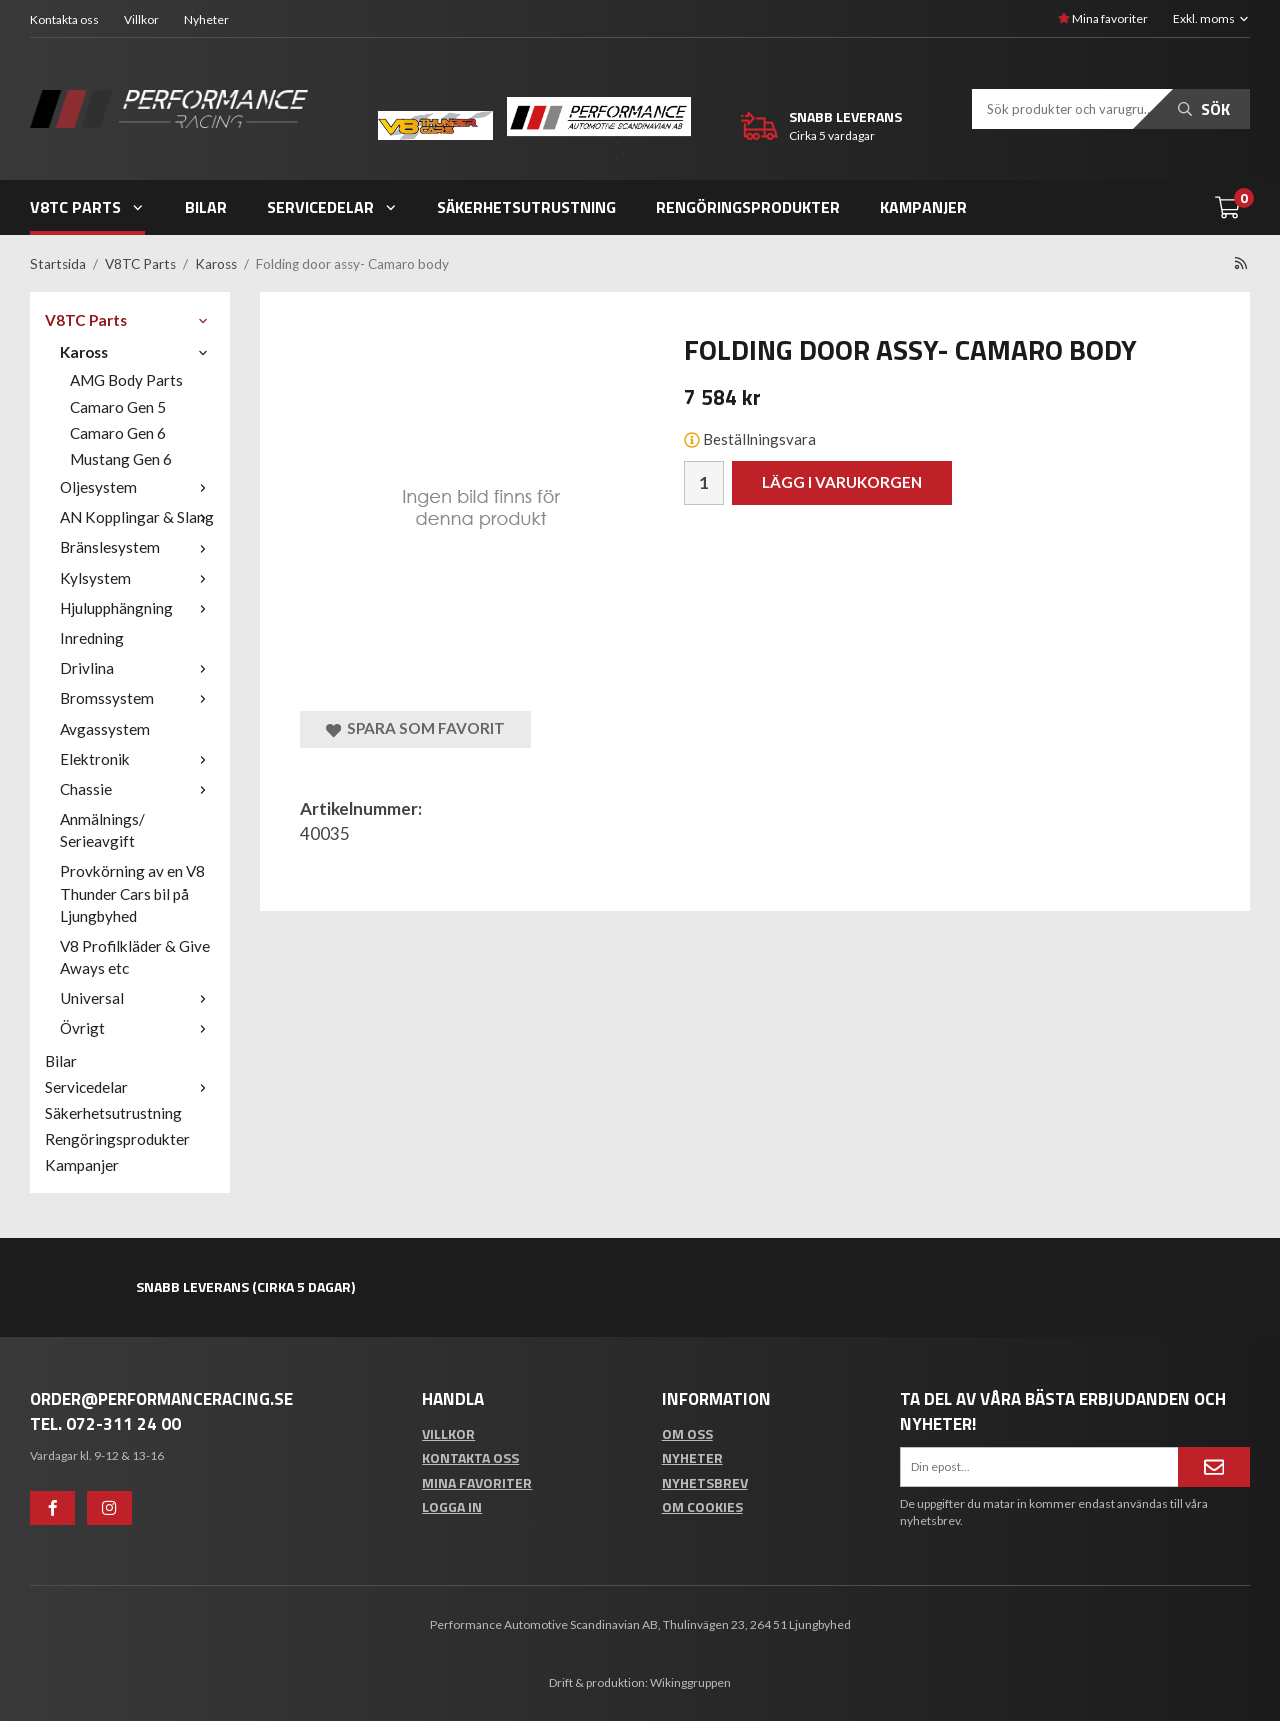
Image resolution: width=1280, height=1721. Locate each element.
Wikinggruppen (690, 1682)
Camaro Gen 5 (118, 407)
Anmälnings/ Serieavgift (102, 830)
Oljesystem (137, 487)
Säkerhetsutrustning (526, 207)
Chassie (137, 789)
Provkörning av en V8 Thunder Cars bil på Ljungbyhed (132, 893)
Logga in (452, 1506)
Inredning (92, 638)
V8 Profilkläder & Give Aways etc (135, 957)
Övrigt (137, 1028)
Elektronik (137, 759)
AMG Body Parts (126, 380)
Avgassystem (105, 729)
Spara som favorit (415, 728)
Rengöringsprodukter (748, 207)
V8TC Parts (87, 207)
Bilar (206, 207)
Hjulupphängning (137, 608)
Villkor (141, 19)
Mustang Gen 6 (121, 459)
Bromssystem (137, 698)
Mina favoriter (1103, 18)
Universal (137, 998)
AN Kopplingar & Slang (137, 517)
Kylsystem (137, 578)
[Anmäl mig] (1214, 1467)
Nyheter (206, 19)
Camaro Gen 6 (118, 433)
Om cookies (702, 1506)
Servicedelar (332, 207)
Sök (1204, 109)
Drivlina (137, 668)
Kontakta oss (64, 19)
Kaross (137, 352)
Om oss (687, 1433)
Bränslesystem (137, 547)
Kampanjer (923, 207)
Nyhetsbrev (705, 1482)
